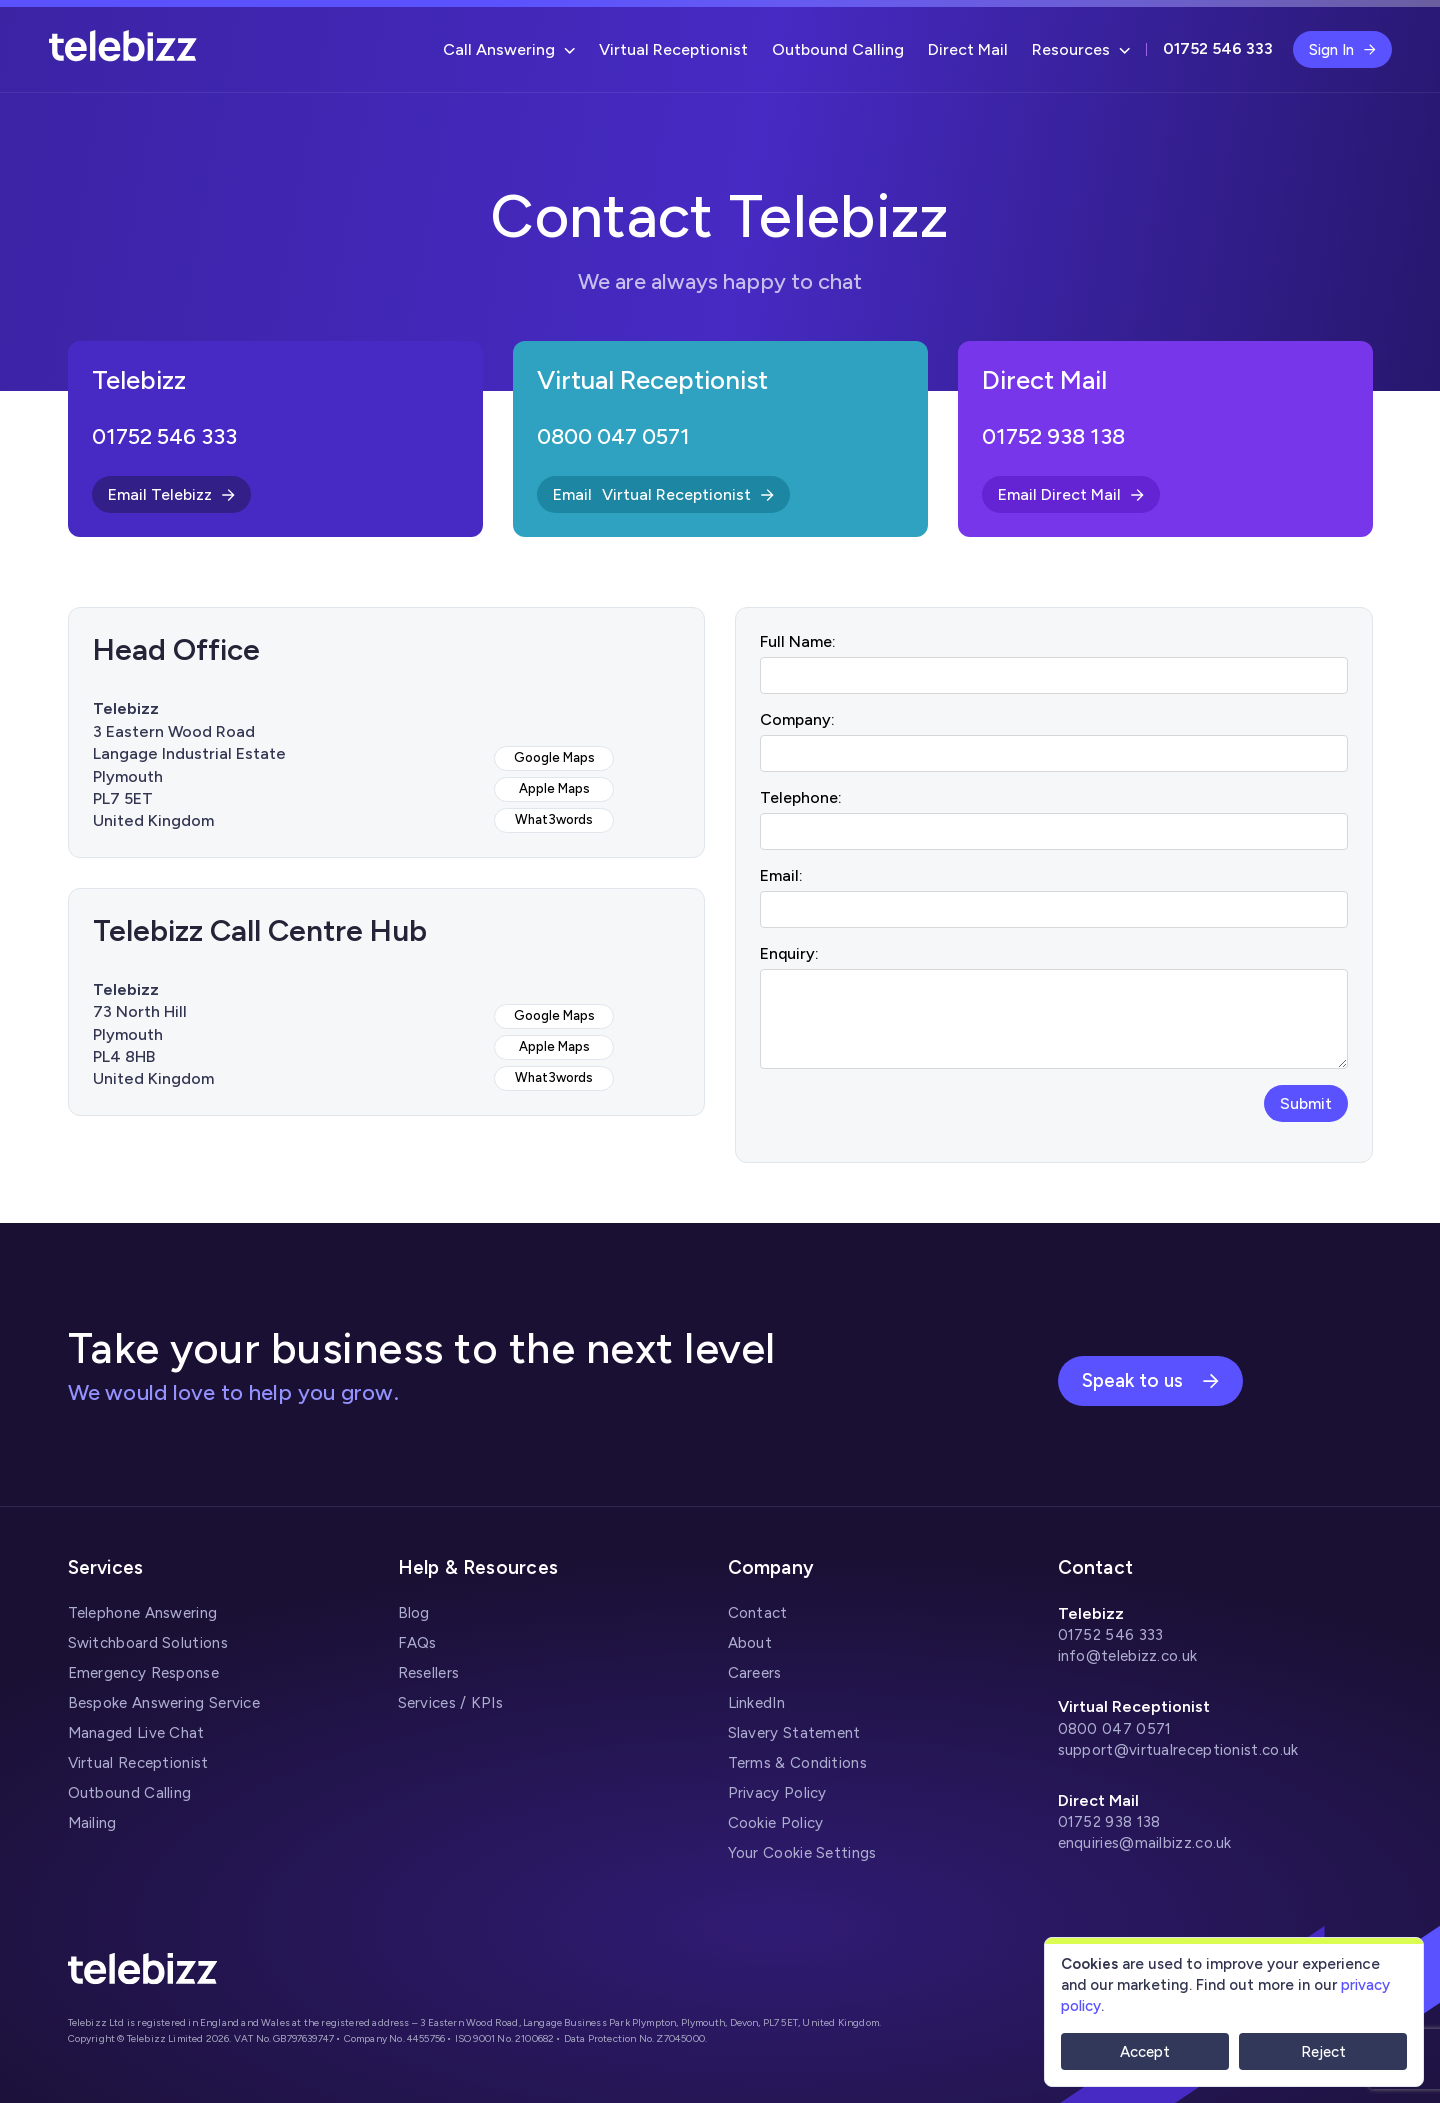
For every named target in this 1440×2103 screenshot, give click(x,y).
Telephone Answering (143, 1613)
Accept (1145, 2052)
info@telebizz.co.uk (1128, 1656)
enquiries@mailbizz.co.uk (1145, 1843)
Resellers (429, 1673)
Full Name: (798, 641)
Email (663, 494)
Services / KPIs (451, 1703)
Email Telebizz (171, 494)
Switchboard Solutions (148, 1643)
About (750, 1643)
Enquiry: (789, 953)
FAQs (417, 1643)
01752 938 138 (1053, 436)
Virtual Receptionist (673, 49)
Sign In (1342, 50)
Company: (797, 719)
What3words (554, 819)
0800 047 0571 (613, 436)
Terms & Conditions (797, 1763)
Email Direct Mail (1071, 494)
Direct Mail (968, 49)
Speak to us (1150, 1380)
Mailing (92, 1823)
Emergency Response (143, 1673)
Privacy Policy (777, 1793)
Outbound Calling (838, 49)
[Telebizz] (123, 56)
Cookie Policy (776, 1823)
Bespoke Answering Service (164, 1703)
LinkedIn (756, 1703)
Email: (781, 875)
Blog (414, 1613)
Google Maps (554, 757)
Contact (758, 1613)
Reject (1323, 2052)
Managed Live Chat (136, 1733)
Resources (1081, 49)
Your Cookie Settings (802, 1853)
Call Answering (509, 49)
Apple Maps (554, 788)
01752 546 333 (164, 436)
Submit (1306, 1103)
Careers (755, 1673)
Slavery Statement (794, 1733)
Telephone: (801, 797)
